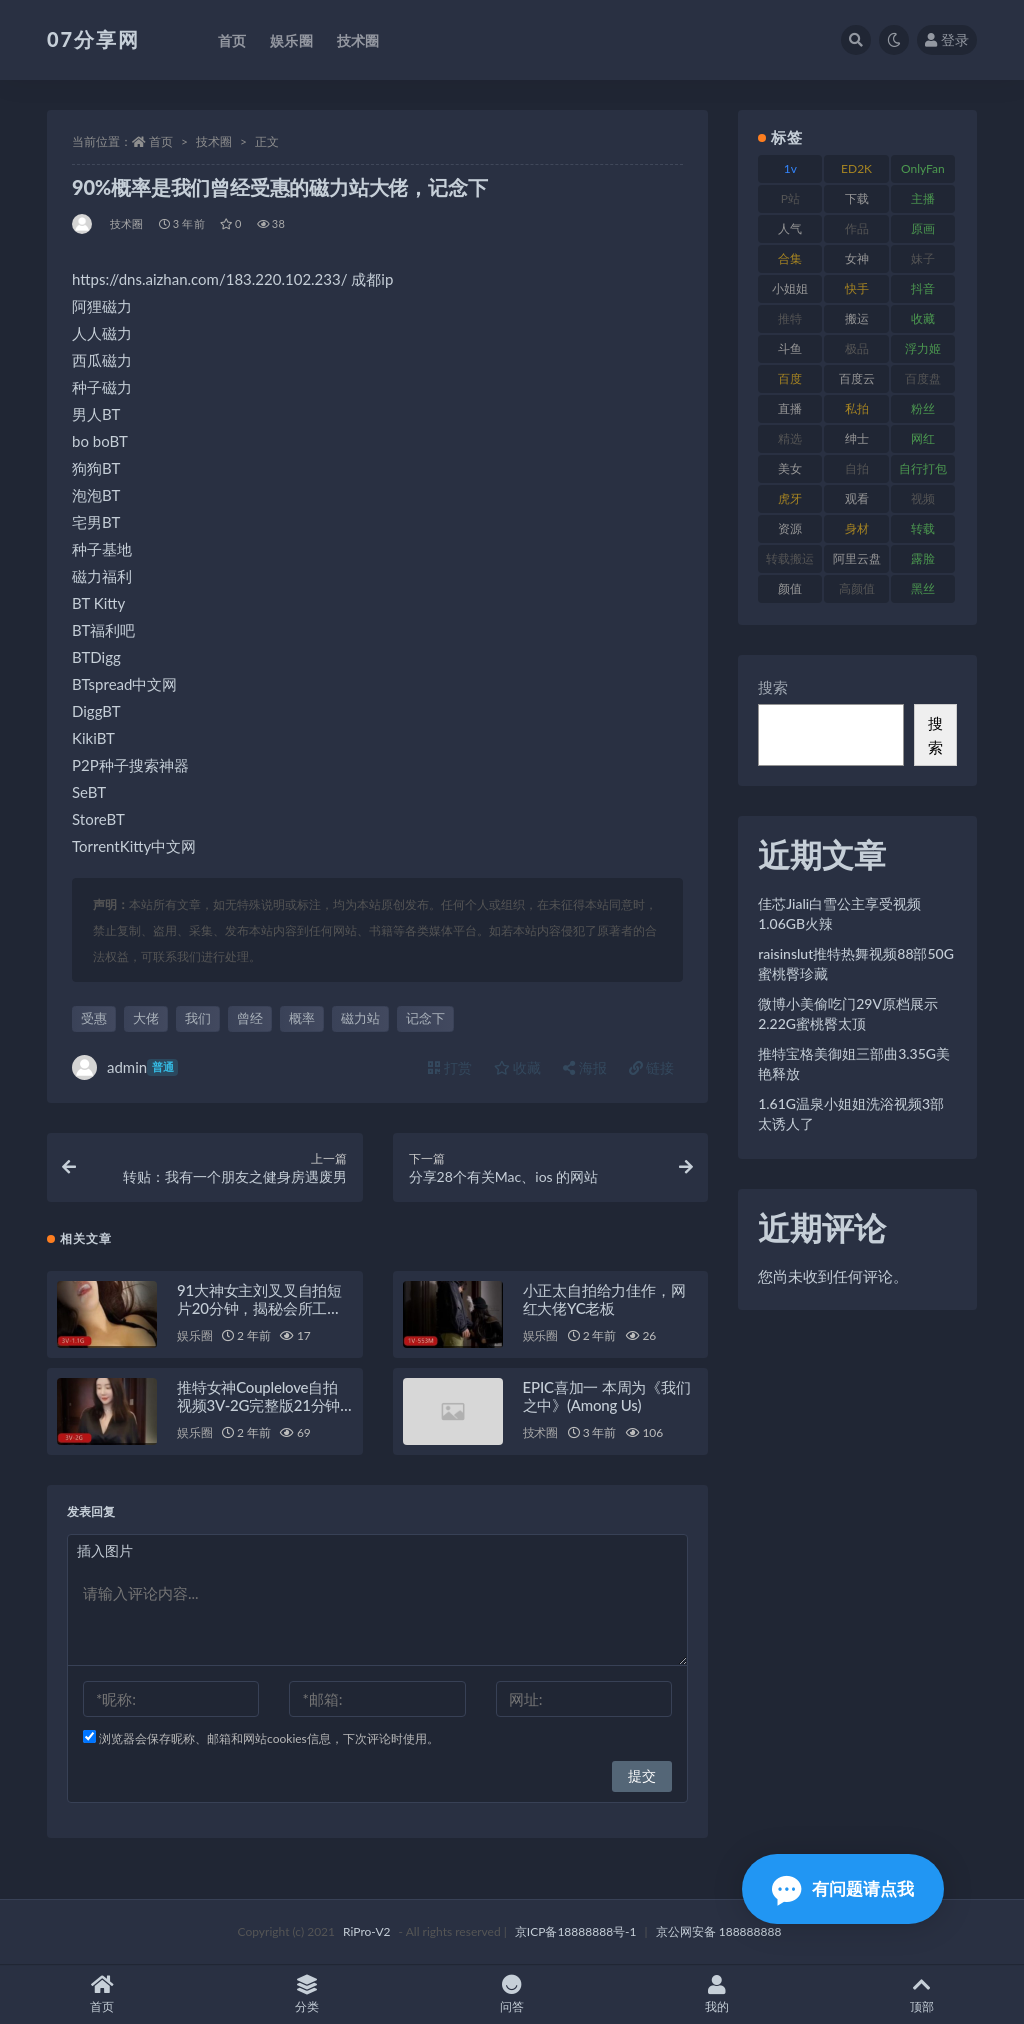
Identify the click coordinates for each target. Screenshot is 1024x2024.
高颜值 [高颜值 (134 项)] (857, 588)
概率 (302, 1018)
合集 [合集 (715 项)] (790, 258)
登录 (947, 39)
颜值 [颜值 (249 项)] (790, 588)
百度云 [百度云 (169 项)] (857, 378)
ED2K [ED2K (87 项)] (856, 168)
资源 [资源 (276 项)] (790, 528)
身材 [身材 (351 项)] (857, 528)
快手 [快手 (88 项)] (857, 288)
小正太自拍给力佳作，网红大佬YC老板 (604, 1299)
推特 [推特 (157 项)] (790, 318)
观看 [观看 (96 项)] (857, 498)
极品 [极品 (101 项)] (857, 348)
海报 (585, 1067)
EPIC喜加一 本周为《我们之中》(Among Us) (607, 1396)
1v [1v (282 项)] (790, 168)
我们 (198, 1018)
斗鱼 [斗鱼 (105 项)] (790, 348)
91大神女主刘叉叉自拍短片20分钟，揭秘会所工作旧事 (259, 1308)
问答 (512, 1994)
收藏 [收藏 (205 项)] (923, 318)
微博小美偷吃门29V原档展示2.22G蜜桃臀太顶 (848, 1013)
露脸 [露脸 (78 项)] (923, 558)
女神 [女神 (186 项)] (857, 258)
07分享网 (93, 39)
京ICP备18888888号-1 (576, 1931)
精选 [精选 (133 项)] (790, 438)
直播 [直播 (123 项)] (790, 408)
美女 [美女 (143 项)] (790, 468)
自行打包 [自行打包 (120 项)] (923, 468)
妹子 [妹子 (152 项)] (923, 258)
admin (125, 1067)
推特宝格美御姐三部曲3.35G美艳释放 (854, 1063)
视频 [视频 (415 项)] (923, 498)
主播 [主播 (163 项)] (923, 198)
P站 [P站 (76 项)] (790, 198)
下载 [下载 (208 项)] (857, 198)
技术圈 (214, 141)
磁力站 (360, 1018)
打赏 (450, 1067)
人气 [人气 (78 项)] (790, 228)
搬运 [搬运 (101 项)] (857, 318)
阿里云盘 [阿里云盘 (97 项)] (857, 558)
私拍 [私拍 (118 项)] (857, 408)
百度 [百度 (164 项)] (790, 378)
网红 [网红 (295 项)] (923, 438)
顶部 (921, 1994)
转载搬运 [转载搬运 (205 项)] (790, 558)
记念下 (425, 1018)
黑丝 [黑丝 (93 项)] (923, 588)
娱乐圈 (194, 1335)
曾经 (250, 1018)
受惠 (94, 1018)
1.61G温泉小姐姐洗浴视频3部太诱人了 (851, 1113)
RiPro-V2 (366, 1931)
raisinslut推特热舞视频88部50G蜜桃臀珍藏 (856, 963)
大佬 (146, 1018)
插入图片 (105, 1550)
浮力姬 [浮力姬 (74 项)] (923, 348)
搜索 (773, 687)
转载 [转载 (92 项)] (923, 528)
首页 (161, 141)
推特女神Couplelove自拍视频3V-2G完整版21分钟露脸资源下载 (258, 1405)
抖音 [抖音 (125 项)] (923, 288)
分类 (307, 1994)
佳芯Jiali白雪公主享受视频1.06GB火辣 (839, 913)
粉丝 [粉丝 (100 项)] (923, 408)
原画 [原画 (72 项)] (923, 228)
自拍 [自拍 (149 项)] (857, 468)
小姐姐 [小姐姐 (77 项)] (790, 288)
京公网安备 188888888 (719, 1931)
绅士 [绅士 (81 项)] (857, 438)
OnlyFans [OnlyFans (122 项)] (923, 172)
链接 (652, 1067)
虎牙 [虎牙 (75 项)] (790, 498)
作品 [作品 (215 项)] (857, 228)
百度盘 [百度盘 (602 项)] (923, 378)
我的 (716, 1994)
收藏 (518, 1067)
